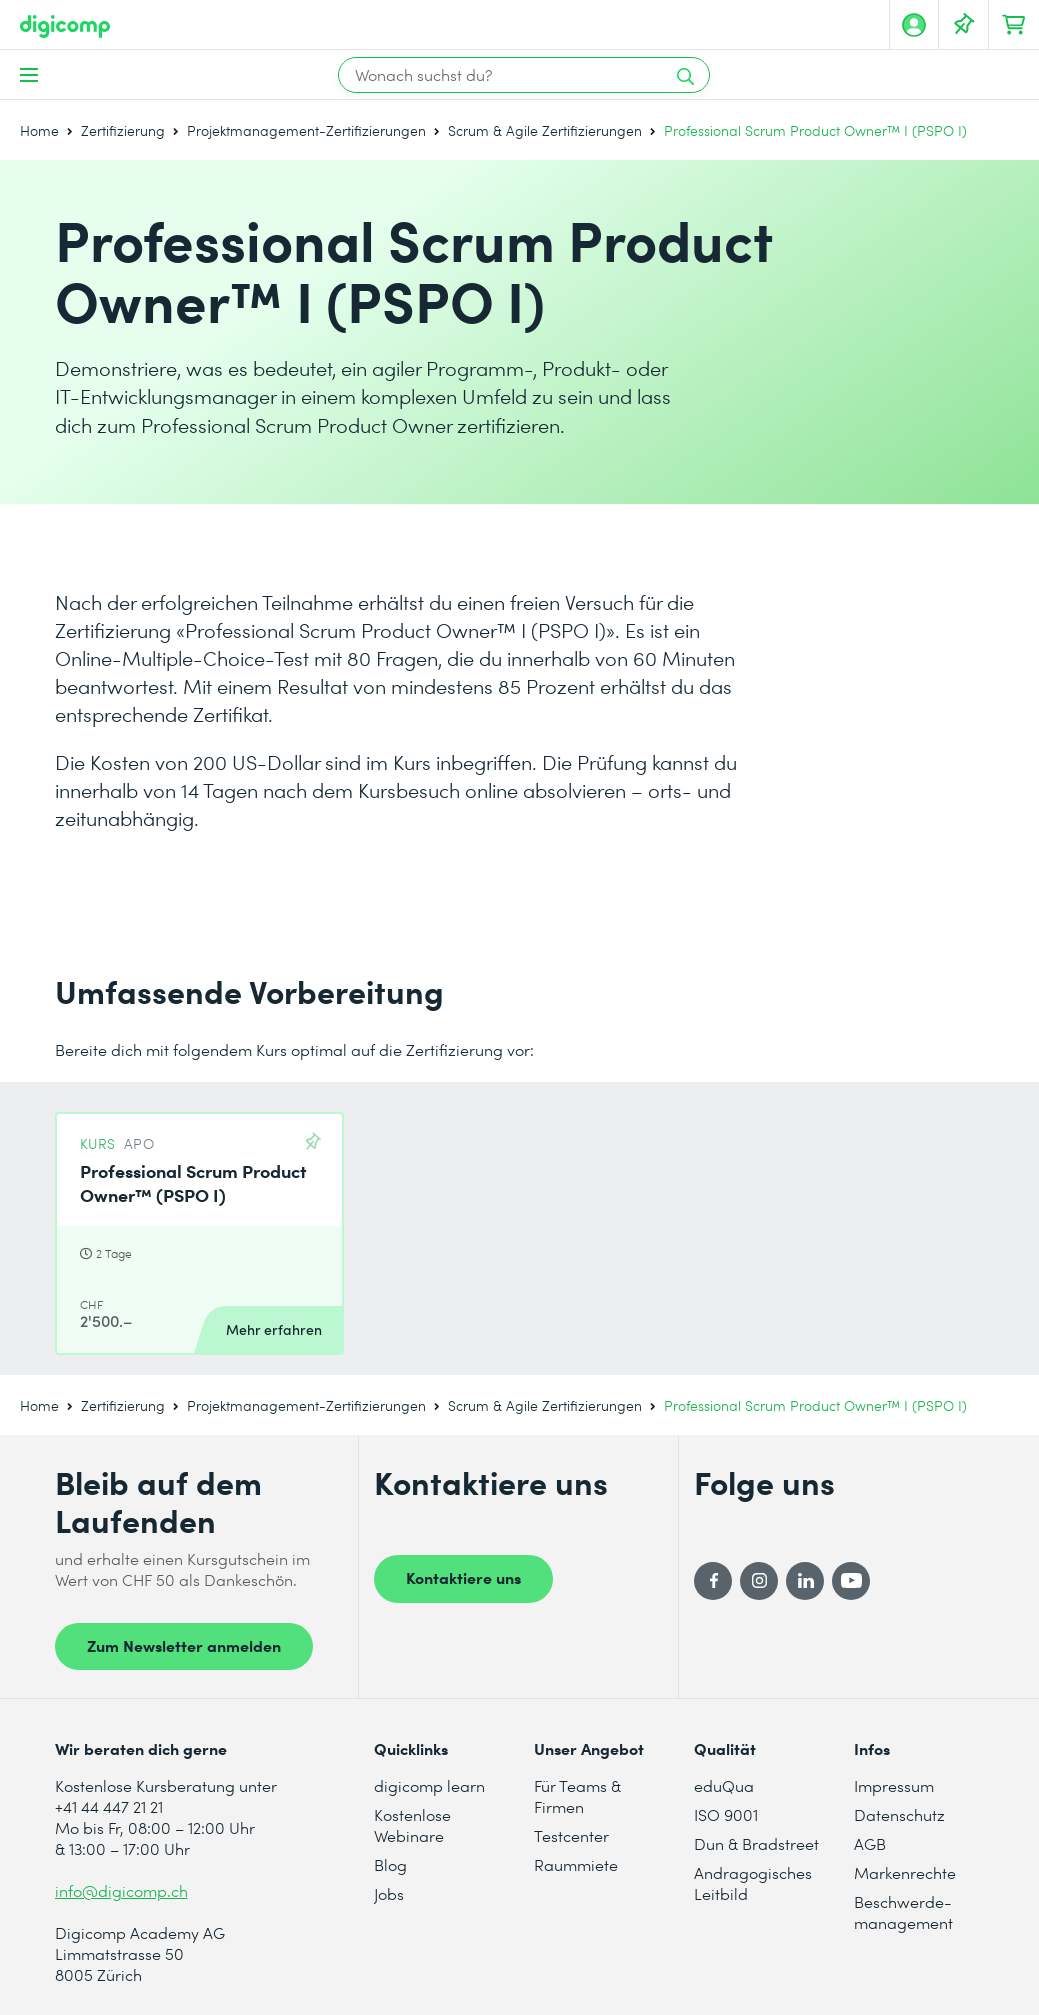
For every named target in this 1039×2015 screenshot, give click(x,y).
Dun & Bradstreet (756, 1843)
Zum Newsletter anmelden (184, 1645)
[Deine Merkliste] (964, 25)
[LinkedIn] (805, 1581)
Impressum (894, 1785)
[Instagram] (759, 1581)
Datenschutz (899, 1814)
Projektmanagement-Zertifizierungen (306, 130)
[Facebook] (713, 1581)
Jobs (389, 1893)
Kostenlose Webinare (412, 1825)
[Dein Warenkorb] (1014, 25)
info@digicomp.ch (121, 1890)
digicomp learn (429, 1785)
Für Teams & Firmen (577, 1796)
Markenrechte (905, 1872)
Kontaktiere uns (463, 1577)
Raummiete (576, 1864)
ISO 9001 (726, 1814)
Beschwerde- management (903, 1912)
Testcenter (571, 1835)
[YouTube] (851, 1581)
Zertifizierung (123, 130)
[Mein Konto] (914, 25)
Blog (390, 1864)
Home (39, 130)
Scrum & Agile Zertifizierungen (545, 130)
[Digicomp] (65, 26)
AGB (870, 1843)
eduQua (724, 1785)
